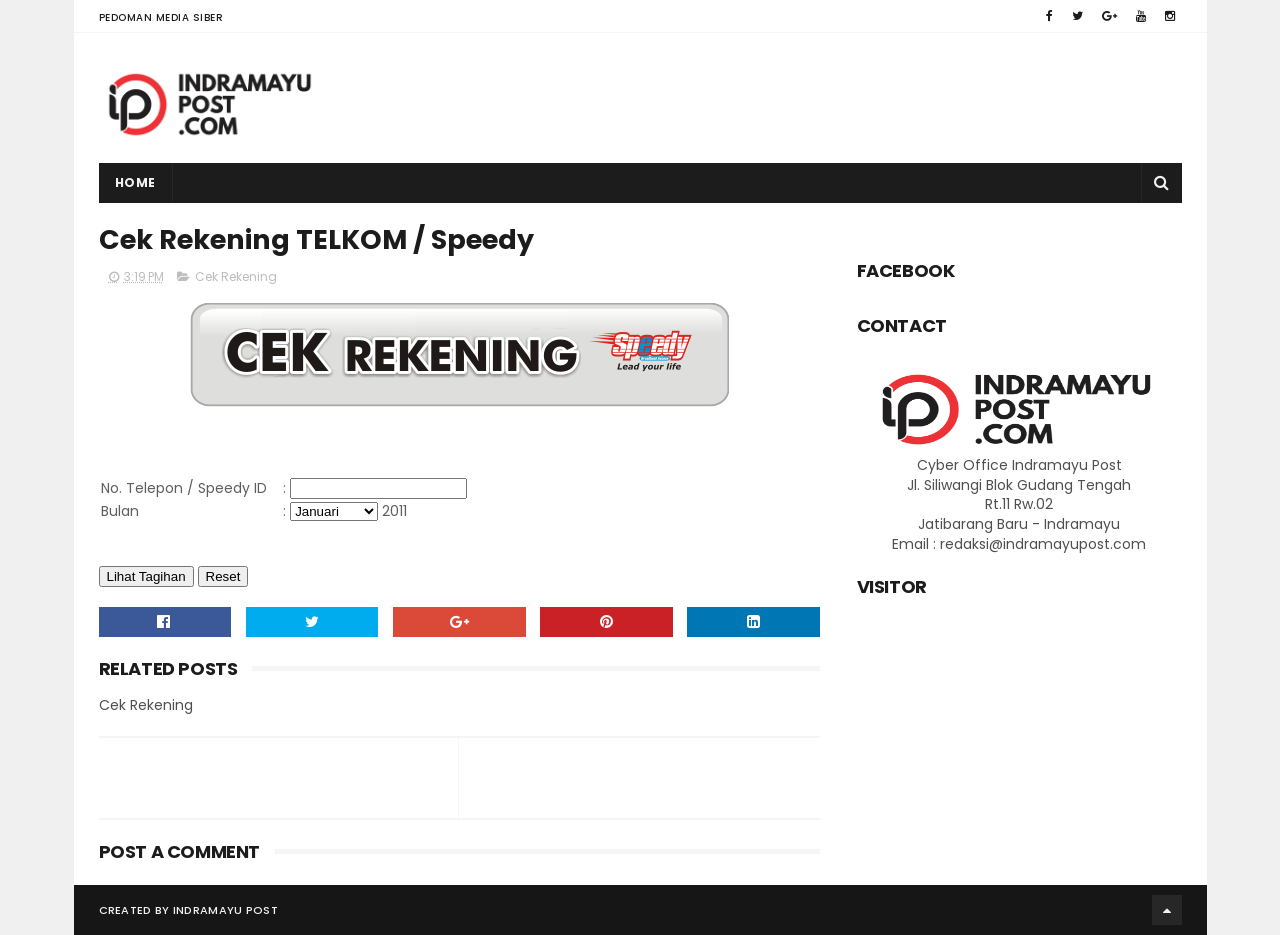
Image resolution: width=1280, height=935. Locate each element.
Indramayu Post (225, 910)
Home (135, 182)
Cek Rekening (236, 276)
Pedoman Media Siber (161, 17)
